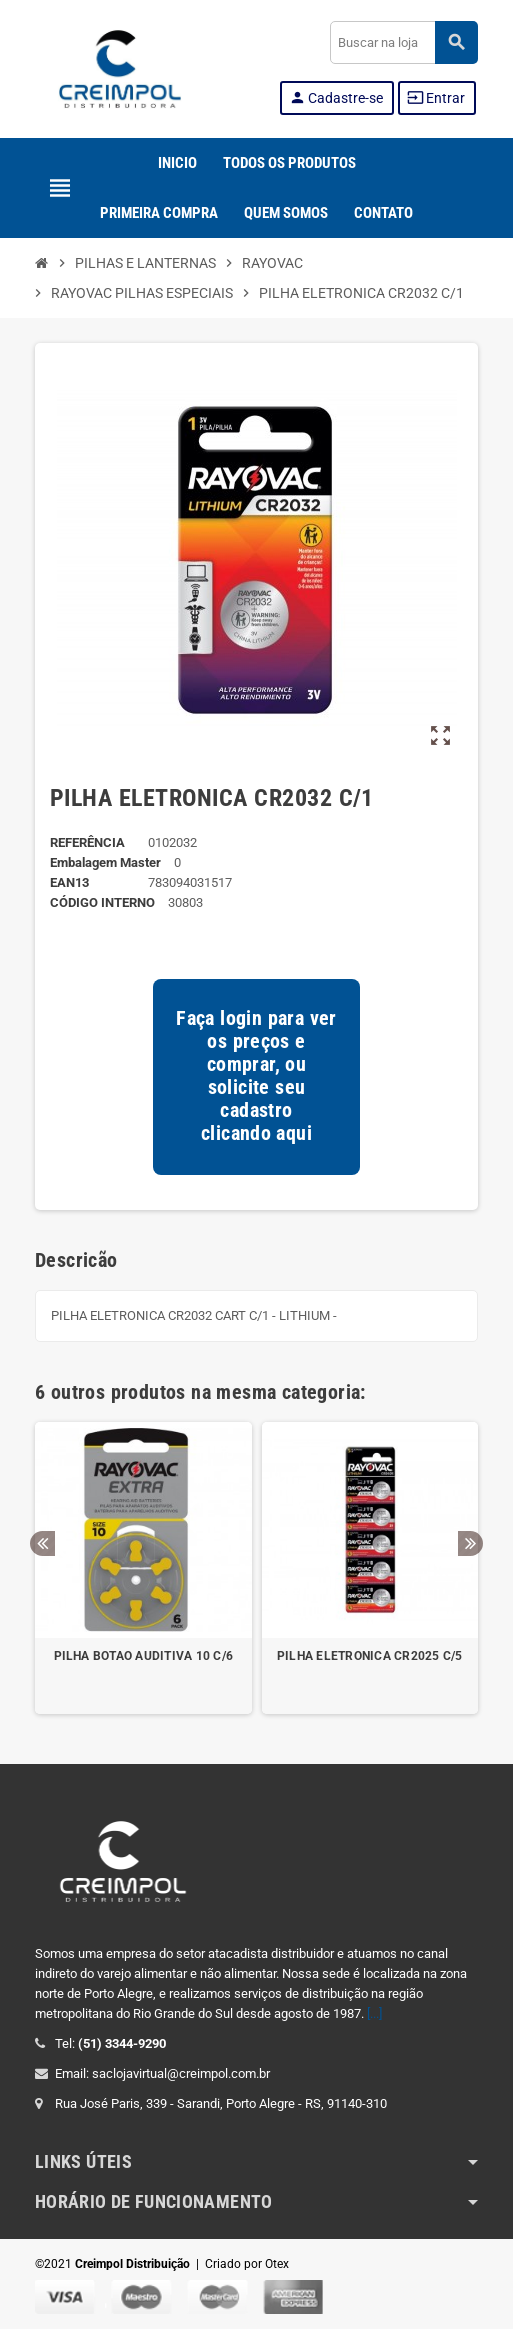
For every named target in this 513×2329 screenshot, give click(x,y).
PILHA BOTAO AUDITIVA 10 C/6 (143, 1656)
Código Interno (102, 902)
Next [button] (470, 1543)
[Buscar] (403, 42)
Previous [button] (42, 1543)
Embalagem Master (105, 862)
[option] (143, 1568)
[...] (374, 2013)
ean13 (69, 882)
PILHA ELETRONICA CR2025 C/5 (369, 1656)
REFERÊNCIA (87, 842)
